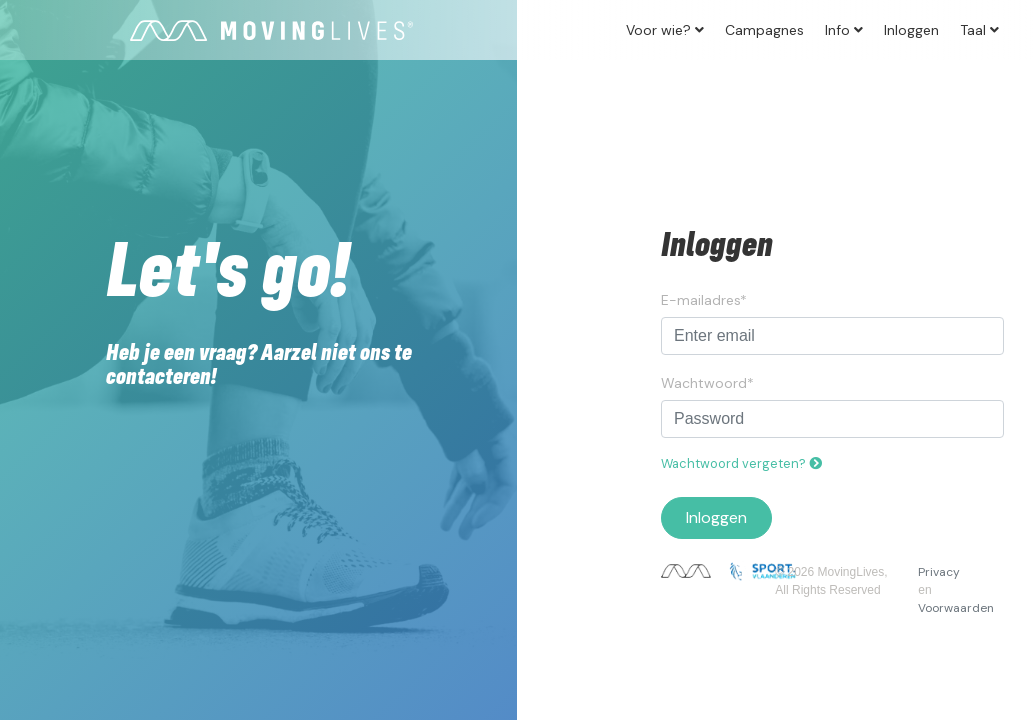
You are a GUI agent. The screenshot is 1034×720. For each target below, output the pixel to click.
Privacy (939, 572)
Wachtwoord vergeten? (741, 463)
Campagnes (764, 30)
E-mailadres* (704, 300)
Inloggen (911, 30)
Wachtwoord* (707, 383)
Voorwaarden (956, 608)
